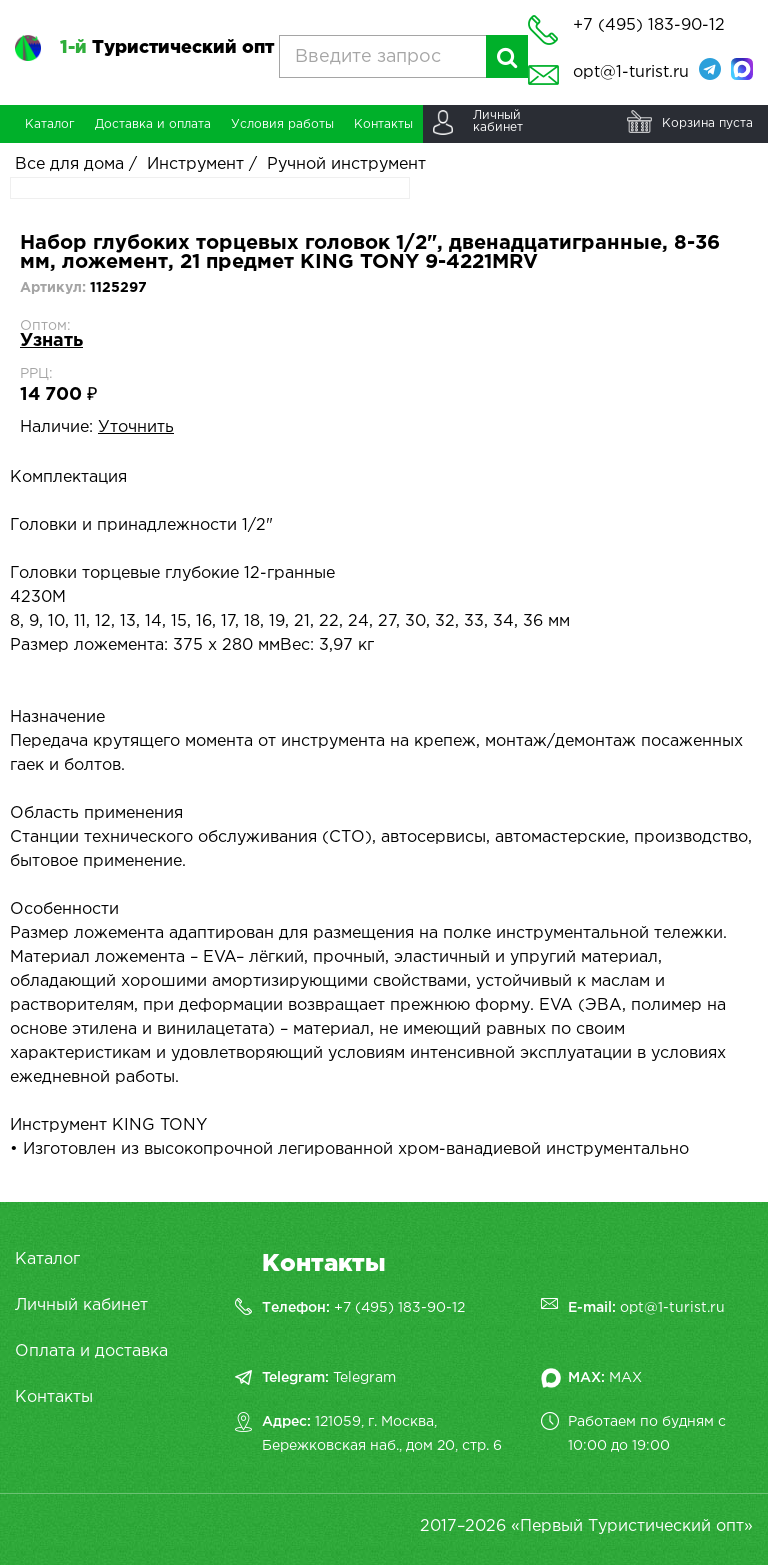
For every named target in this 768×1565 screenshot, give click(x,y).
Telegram (364, 1378)
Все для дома (69, 164)
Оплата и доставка (91, 1351)
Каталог (47, 1259)
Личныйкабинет (498, 121)
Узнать (51, 341)
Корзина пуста (707, 123)
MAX (625, 1378)
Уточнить (136, 427)
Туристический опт (167, 48)
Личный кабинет (81, 1305)
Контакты (54, 1397)
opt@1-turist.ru (631, 72)
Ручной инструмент (346, 164)
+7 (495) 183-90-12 (399, 1308)
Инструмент (195, 164)
